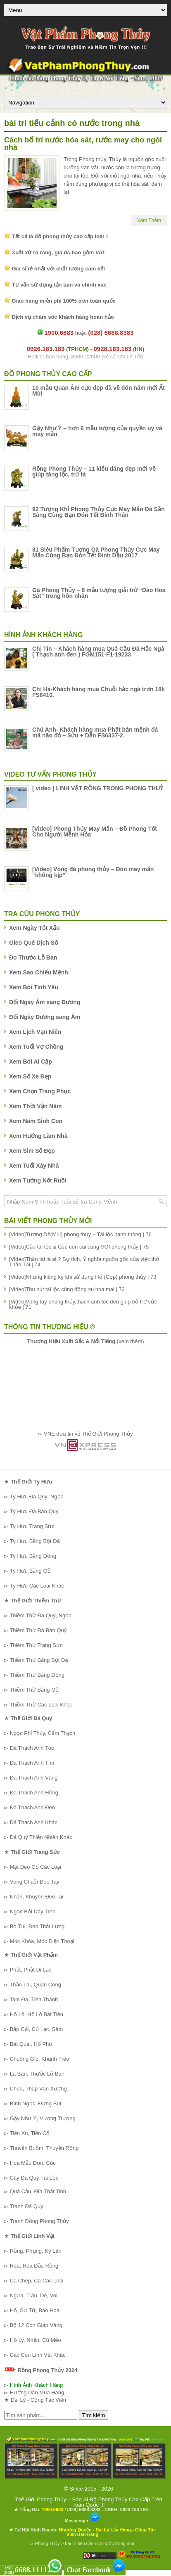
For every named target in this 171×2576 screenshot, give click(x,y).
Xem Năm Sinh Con (35, 1121)
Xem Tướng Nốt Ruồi (37, 1180)
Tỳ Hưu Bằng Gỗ (30, 1571)
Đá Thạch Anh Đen (32, 1807)
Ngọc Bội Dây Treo (33, 1911)
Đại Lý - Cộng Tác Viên (38, 2400)
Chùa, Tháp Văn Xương (38, 2088)
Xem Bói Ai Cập (30, 1061)
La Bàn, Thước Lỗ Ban (37, 2074)
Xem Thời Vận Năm (35, 1106)
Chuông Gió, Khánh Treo (39, 2059)
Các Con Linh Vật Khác (38, 2355)
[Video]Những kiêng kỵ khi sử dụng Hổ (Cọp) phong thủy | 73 (82, 1277)
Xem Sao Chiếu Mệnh (38, 972)
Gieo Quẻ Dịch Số (33, 942)
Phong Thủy (47, 2543)
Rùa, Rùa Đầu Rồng (34, 2266)
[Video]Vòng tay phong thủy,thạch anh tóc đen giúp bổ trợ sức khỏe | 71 (83, 1304)
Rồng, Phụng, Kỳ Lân (36, 2251)
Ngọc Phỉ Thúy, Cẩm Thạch (43, 1733)
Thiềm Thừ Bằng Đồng (37, 1675)
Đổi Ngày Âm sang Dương (44, 1002)
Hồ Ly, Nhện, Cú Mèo (35, 2340)
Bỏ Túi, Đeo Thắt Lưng (37, 1926)
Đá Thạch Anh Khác (33, 1822)
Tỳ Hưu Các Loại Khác (37, 1586)
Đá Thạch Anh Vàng (34, 1778)
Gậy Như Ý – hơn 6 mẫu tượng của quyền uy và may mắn (97, 431)
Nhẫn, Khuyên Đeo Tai (37, 1896)
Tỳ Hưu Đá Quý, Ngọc (36, 1496)
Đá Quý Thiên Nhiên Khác (41, 1837)
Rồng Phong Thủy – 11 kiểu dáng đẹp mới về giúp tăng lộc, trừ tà (94, 471)
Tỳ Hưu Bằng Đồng (33, 1556)
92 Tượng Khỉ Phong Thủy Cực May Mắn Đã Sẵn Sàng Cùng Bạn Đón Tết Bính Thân (98, 512)
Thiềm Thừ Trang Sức (36, 1645)
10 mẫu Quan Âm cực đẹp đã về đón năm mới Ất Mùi (98, 390)
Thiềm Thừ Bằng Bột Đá (39, 1660)
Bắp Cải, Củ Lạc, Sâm (36, 2029)
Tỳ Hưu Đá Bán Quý (34, 1511)
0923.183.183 (134, 2509)
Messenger (82, 2520)
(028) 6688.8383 (83, 2509)
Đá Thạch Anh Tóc (32, 1748)
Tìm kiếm (93, 2415)
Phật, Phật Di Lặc (30, 1970)
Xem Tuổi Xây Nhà (34, 1165)
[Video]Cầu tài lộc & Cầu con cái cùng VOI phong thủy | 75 (79, 1247)
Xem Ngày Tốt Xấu (34, 927)
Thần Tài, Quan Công (35, 1984)
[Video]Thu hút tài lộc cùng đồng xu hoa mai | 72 (67, 1289)
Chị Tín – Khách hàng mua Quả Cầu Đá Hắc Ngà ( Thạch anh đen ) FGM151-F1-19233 (98, 651)
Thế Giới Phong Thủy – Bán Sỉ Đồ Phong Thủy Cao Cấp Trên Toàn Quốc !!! (88, 2502)
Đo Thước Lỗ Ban (33, 957)
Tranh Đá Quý (26, 2206)
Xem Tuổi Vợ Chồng (36, 1046)
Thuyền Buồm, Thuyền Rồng (44, 2148)
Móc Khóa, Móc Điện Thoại (42, 1941)
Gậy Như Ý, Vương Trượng (43, 2118)
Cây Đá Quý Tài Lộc (34, 2178)
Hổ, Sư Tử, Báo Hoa (34, 2310)
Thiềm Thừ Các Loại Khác (41, 1705)
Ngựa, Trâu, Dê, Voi (33, 2295)
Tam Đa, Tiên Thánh (34, 1999)
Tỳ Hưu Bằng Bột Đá (35, 1541)
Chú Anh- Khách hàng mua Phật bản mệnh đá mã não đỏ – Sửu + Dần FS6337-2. (95, 732)
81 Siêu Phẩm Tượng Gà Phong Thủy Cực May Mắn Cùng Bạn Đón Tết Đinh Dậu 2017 (96, 552)
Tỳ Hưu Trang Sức (32, 1526)
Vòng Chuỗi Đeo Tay (34, 1882)
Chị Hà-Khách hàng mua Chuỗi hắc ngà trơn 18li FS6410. (98, 692)
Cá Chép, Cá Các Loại (37, 2280)
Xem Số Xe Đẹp (30, 1076)
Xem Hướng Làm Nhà (38, 1136)
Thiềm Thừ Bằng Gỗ (34, 1690)
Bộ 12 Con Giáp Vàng (36, 2325)
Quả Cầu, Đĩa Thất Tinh (38, 2191)
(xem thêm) (85, 1341)
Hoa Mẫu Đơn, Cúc (33, 2163)
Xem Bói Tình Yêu (33, 987)
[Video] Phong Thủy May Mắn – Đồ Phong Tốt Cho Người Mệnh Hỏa (94, 831)
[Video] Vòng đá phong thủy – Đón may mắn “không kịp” (93, 872)
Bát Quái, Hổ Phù (31, 2044)
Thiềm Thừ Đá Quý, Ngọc (40, 1615)
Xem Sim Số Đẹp (32, 1150)
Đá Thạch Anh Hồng (34, 1792)
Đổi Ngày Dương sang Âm (44, 1017)
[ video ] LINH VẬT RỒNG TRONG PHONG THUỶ (97, 788)
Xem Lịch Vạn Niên (35, 1032)
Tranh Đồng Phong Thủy (39, 2221)
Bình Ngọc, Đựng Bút (36, 2103)
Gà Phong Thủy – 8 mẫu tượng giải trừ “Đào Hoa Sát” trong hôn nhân (99, 593)
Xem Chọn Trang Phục (40, 1091)
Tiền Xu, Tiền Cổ (30, 2133)
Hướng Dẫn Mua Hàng (37, 2392)
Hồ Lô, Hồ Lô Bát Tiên (36, 2014)
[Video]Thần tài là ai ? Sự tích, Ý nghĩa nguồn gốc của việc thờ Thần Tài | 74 (84, 1262)
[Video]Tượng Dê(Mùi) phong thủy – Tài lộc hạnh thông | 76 (80, 1234)
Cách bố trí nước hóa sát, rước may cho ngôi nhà (83, 144)
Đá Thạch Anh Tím (32, 1763)
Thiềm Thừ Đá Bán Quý (38, 1630)
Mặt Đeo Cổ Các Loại (36, 1867)
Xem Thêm (149, 220)
